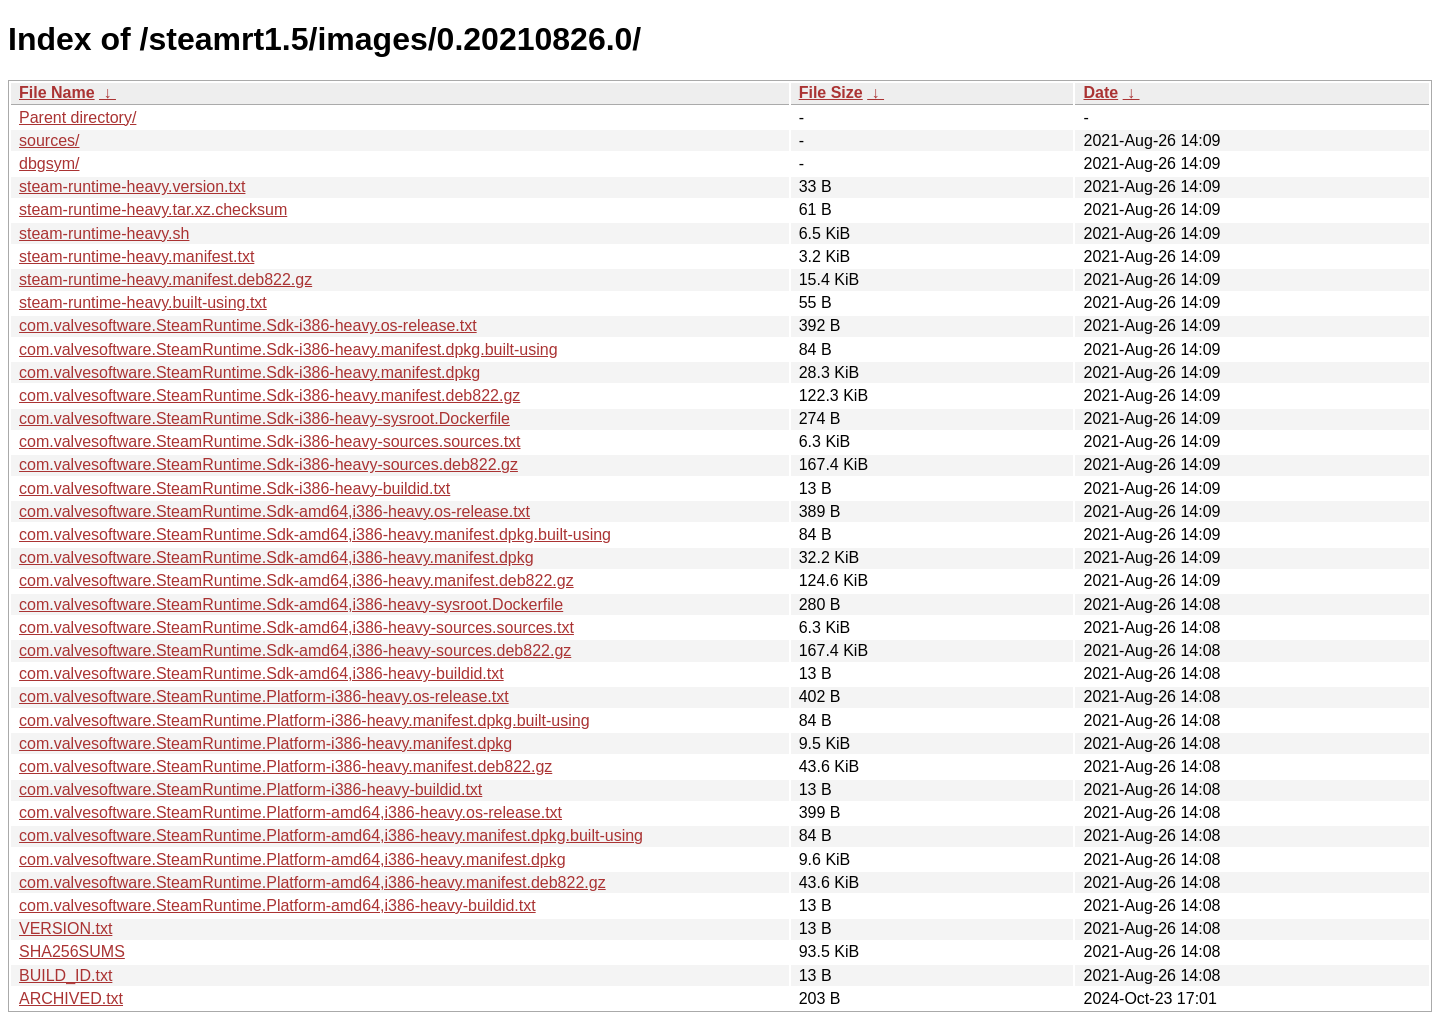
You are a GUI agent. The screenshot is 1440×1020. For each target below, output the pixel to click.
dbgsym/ (49, 163)
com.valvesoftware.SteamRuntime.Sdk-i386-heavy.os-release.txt (248, 325)
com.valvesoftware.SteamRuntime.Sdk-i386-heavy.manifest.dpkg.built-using (288, 349)
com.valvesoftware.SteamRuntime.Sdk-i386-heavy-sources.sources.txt (270, 441)
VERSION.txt (65, 928)
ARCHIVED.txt (71, 998)
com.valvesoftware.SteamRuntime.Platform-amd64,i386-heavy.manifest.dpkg (292, 859)
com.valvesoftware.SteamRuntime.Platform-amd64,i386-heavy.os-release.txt (290, 812)
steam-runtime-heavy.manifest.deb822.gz (165, 279)
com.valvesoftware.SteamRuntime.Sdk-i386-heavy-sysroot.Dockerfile (264, 418)
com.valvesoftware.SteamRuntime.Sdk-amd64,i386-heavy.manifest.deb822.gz (296, 580)
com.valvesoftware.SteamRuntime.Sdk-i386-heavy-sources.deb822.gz (268, 464)
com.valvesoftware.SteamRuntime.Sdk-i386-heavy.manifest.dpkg (249, 372)
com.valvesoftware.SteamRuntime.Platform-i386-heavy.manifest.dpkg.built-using (304, 720)
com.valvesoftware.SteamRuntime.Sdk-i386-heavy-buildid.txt (234, 488)
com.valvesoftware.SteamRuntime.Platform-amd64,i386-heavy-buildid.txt (277, 905)
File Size (831, 92)
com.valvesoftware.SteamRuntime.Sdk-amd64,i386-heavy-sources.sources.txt (296, 627)
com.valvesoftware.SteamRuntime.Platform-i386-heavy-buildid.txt (250, 789)
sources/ (49, 140)
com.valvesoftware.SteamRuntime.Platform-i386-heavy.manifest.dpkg (265, 743)
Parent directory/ (77, 117)
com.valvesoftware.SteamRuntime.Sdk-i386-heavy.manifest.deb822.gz (269, 395)
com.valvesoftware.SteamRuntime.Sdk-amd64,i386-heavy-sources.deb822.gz (295, 650)
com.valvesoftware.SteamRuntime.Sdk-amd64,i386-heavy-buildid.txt (261, 673)
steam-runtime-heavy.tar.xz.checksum (153, 209)
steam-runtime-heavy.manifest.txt (136, 256)
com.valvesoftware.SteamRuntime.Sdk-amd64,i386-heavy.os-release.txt (274, 511)
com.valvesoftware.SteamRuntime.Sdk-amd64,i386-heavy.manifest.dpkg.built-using (315, 534)
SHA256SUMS (72, 951)
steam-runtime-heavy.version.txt (132, 186)
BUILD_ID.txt (65, 975)
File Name (57, 92)
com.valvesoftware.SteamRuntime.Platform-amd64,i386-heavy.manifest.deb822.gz (312, 882)
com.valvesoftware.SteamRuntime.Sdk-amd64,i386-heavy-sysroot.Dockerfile (291, 604)
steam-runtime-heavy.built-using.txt (143, 302)
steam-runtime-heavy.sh (104, 233)
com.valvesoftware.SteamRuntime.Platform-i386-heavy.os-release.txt (264, 696)
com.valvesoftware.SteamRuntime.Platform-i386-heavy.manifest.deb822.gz (285, 766)
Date (1100, 92)
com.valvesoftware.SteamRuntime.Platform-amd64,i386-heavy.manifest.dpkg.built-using (331, 835)
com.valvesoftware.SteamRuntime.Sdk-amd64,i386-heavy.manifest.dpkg (276, 557)
